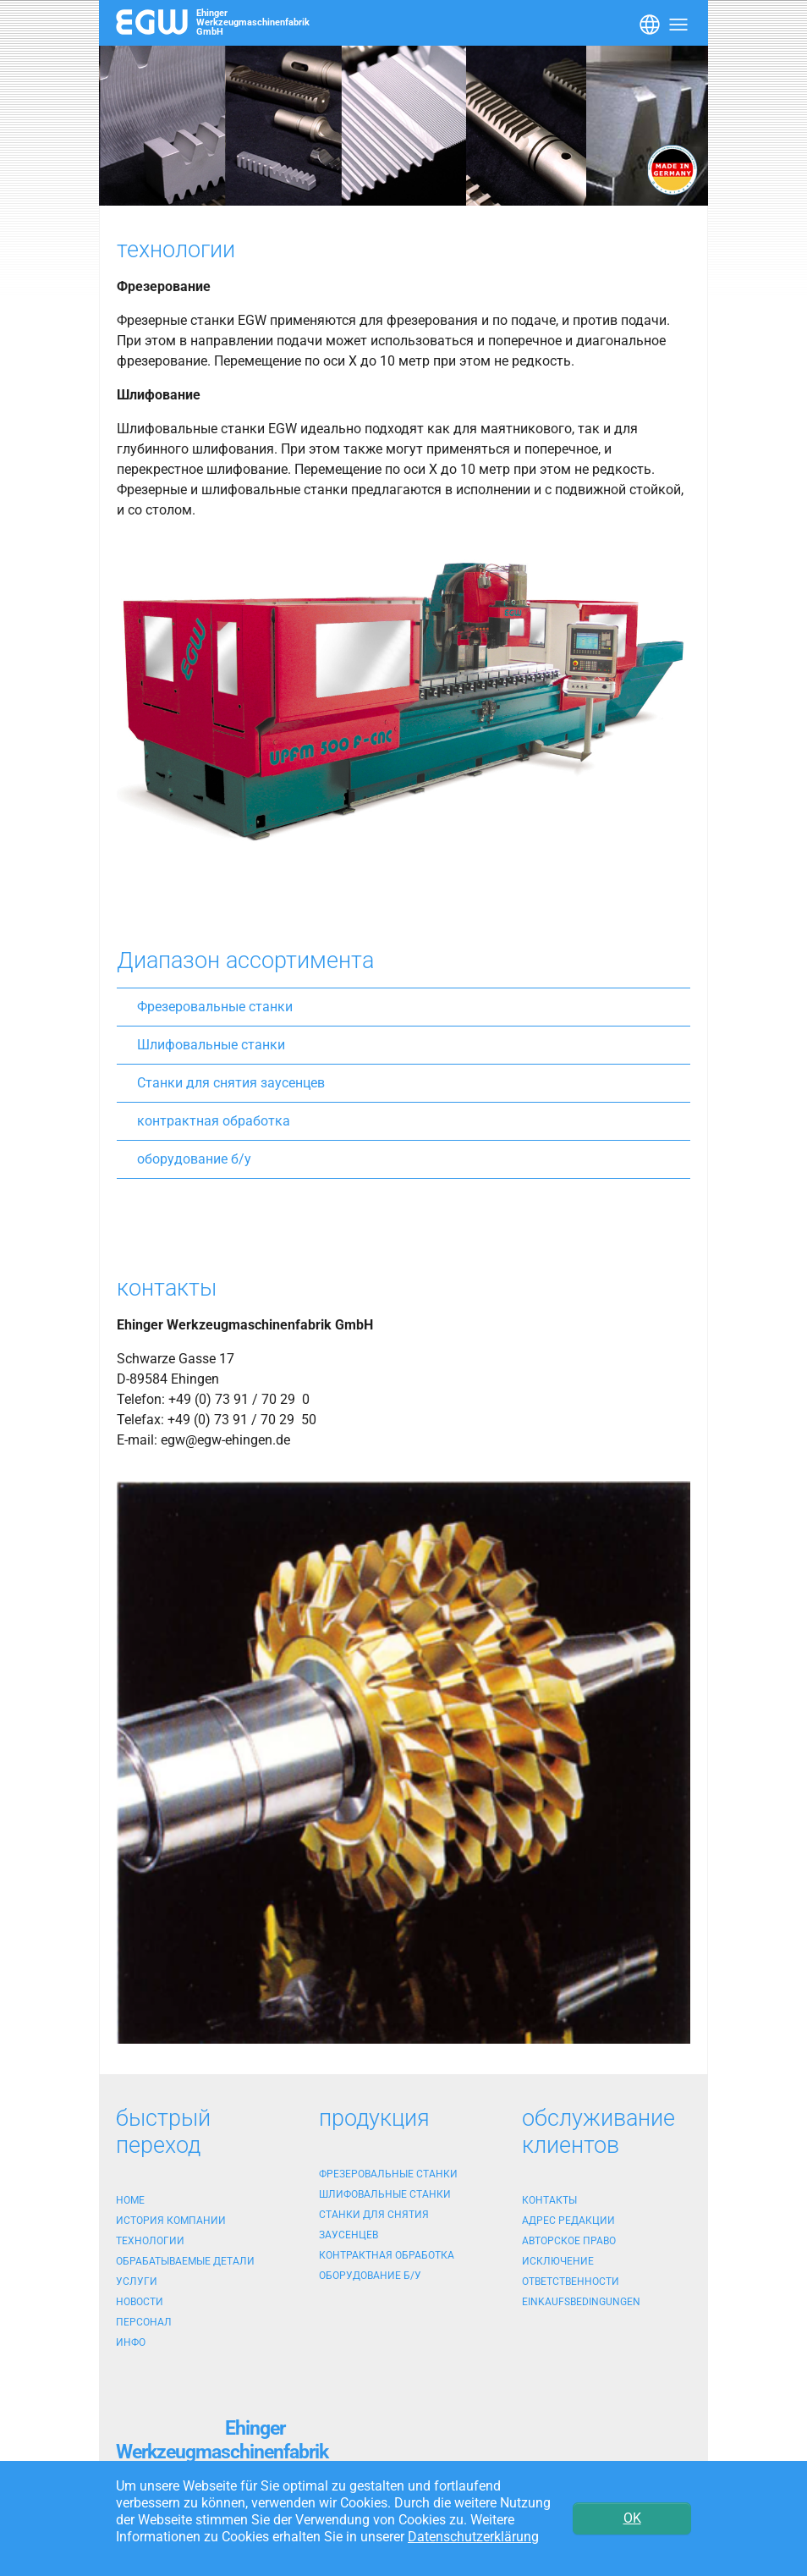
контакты (549, 2200)
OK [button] (632, 2518)
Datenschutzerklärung (473, 2537)
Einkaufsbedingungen (581, 2302)
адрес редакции (568, 2220)
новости (139, 2302)
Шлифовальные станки (211, 1045)
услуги (136, 2281)
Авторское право (569, 2241)
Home (130, 2200)
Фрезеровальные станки (215, 1007)
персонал (144, 2322)
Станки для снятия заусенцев (231, 1083)
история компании (171, 2220)
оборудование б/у (194, 1159)
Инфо (130, 2342)
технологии (150, 2241)
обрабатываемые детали (185, 2261)
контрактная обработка (213, 1121)
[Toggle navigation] (648, 22)
